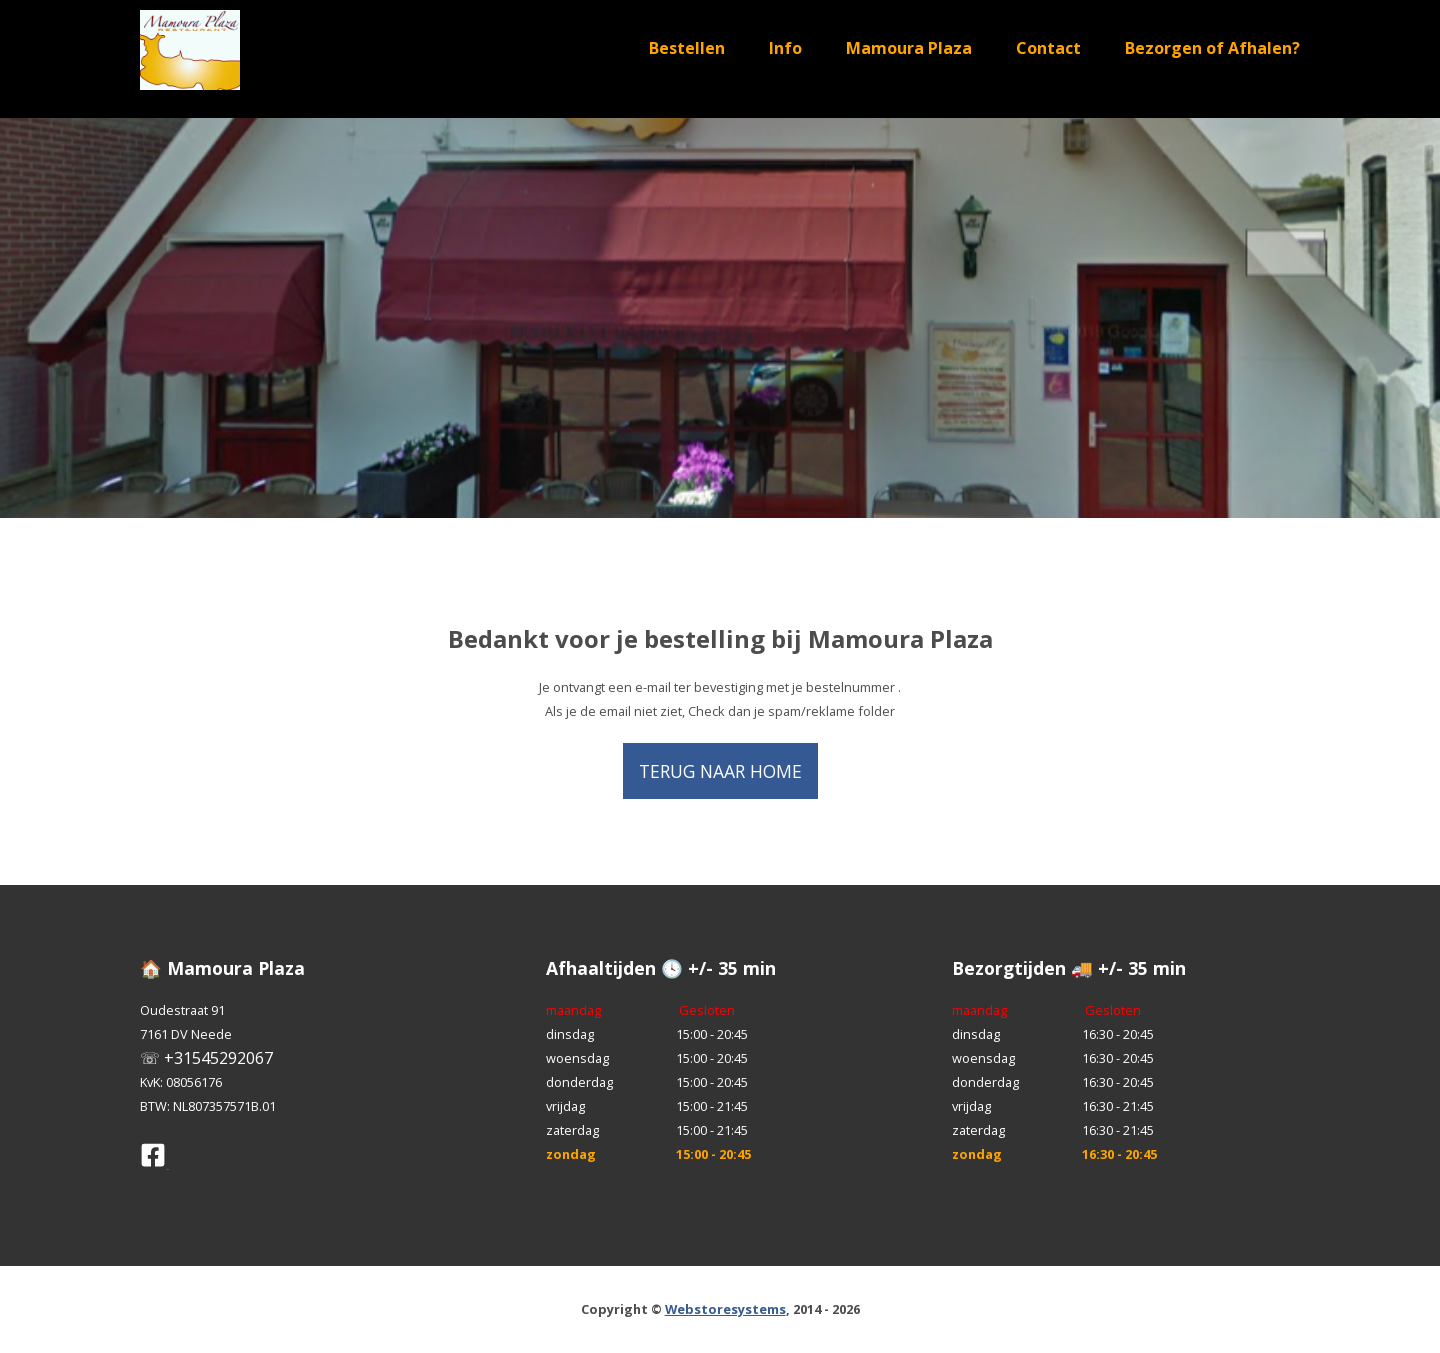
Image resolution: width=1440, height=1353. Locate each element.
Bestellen (687, 48)
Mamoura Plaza (909, 48)
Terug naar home (720, 771)
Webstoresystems (725, 1309)
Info (785, 48)
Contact (1048, 48)
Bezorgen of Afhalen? (1212, 48)
